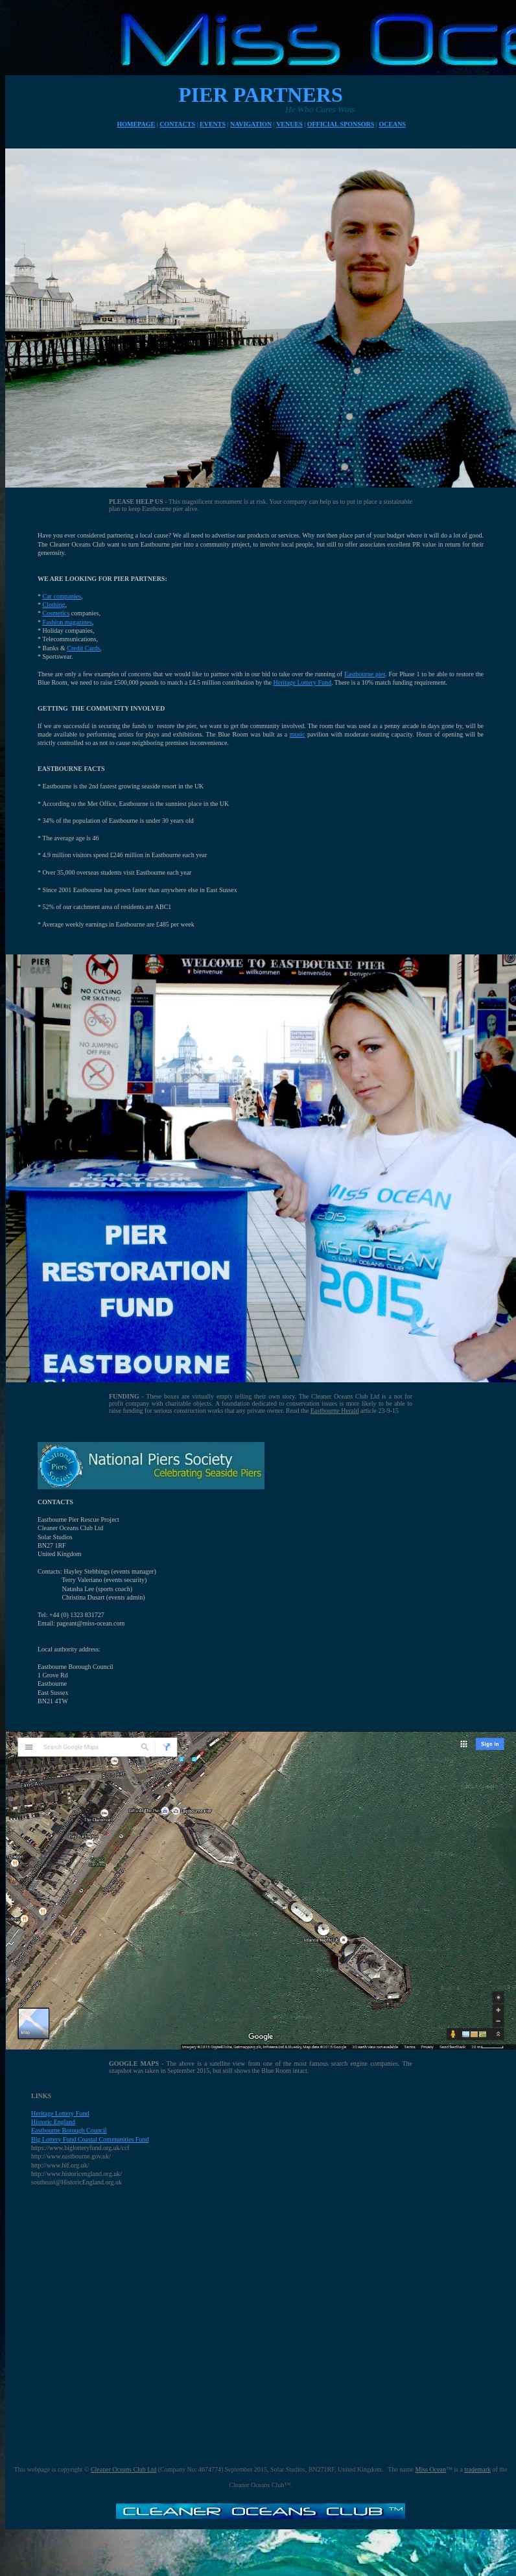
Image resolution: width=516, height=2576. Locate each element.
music (297, 734)
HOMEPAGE (136, 124)
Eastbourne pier (364, 674)
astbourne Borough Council (71, 2130)
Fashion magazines (67, 622)
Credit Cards (83, 648)
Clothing (54, 604)
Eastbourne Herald (335, 1410)
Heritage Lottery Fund (302, 682)
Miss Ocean (431, 2469)
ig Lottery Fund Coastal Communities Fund (92, 2139)
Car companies (62, 596)
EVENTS (213, 124)
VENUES (289, 124)
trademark (477, 2469)
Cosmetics (56, 613)
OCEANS (392, 124)
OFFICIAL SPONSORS (341, 124)
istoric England (55, 2121)
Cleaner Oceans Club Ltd (123, 2469)
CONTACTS (177, 124)
